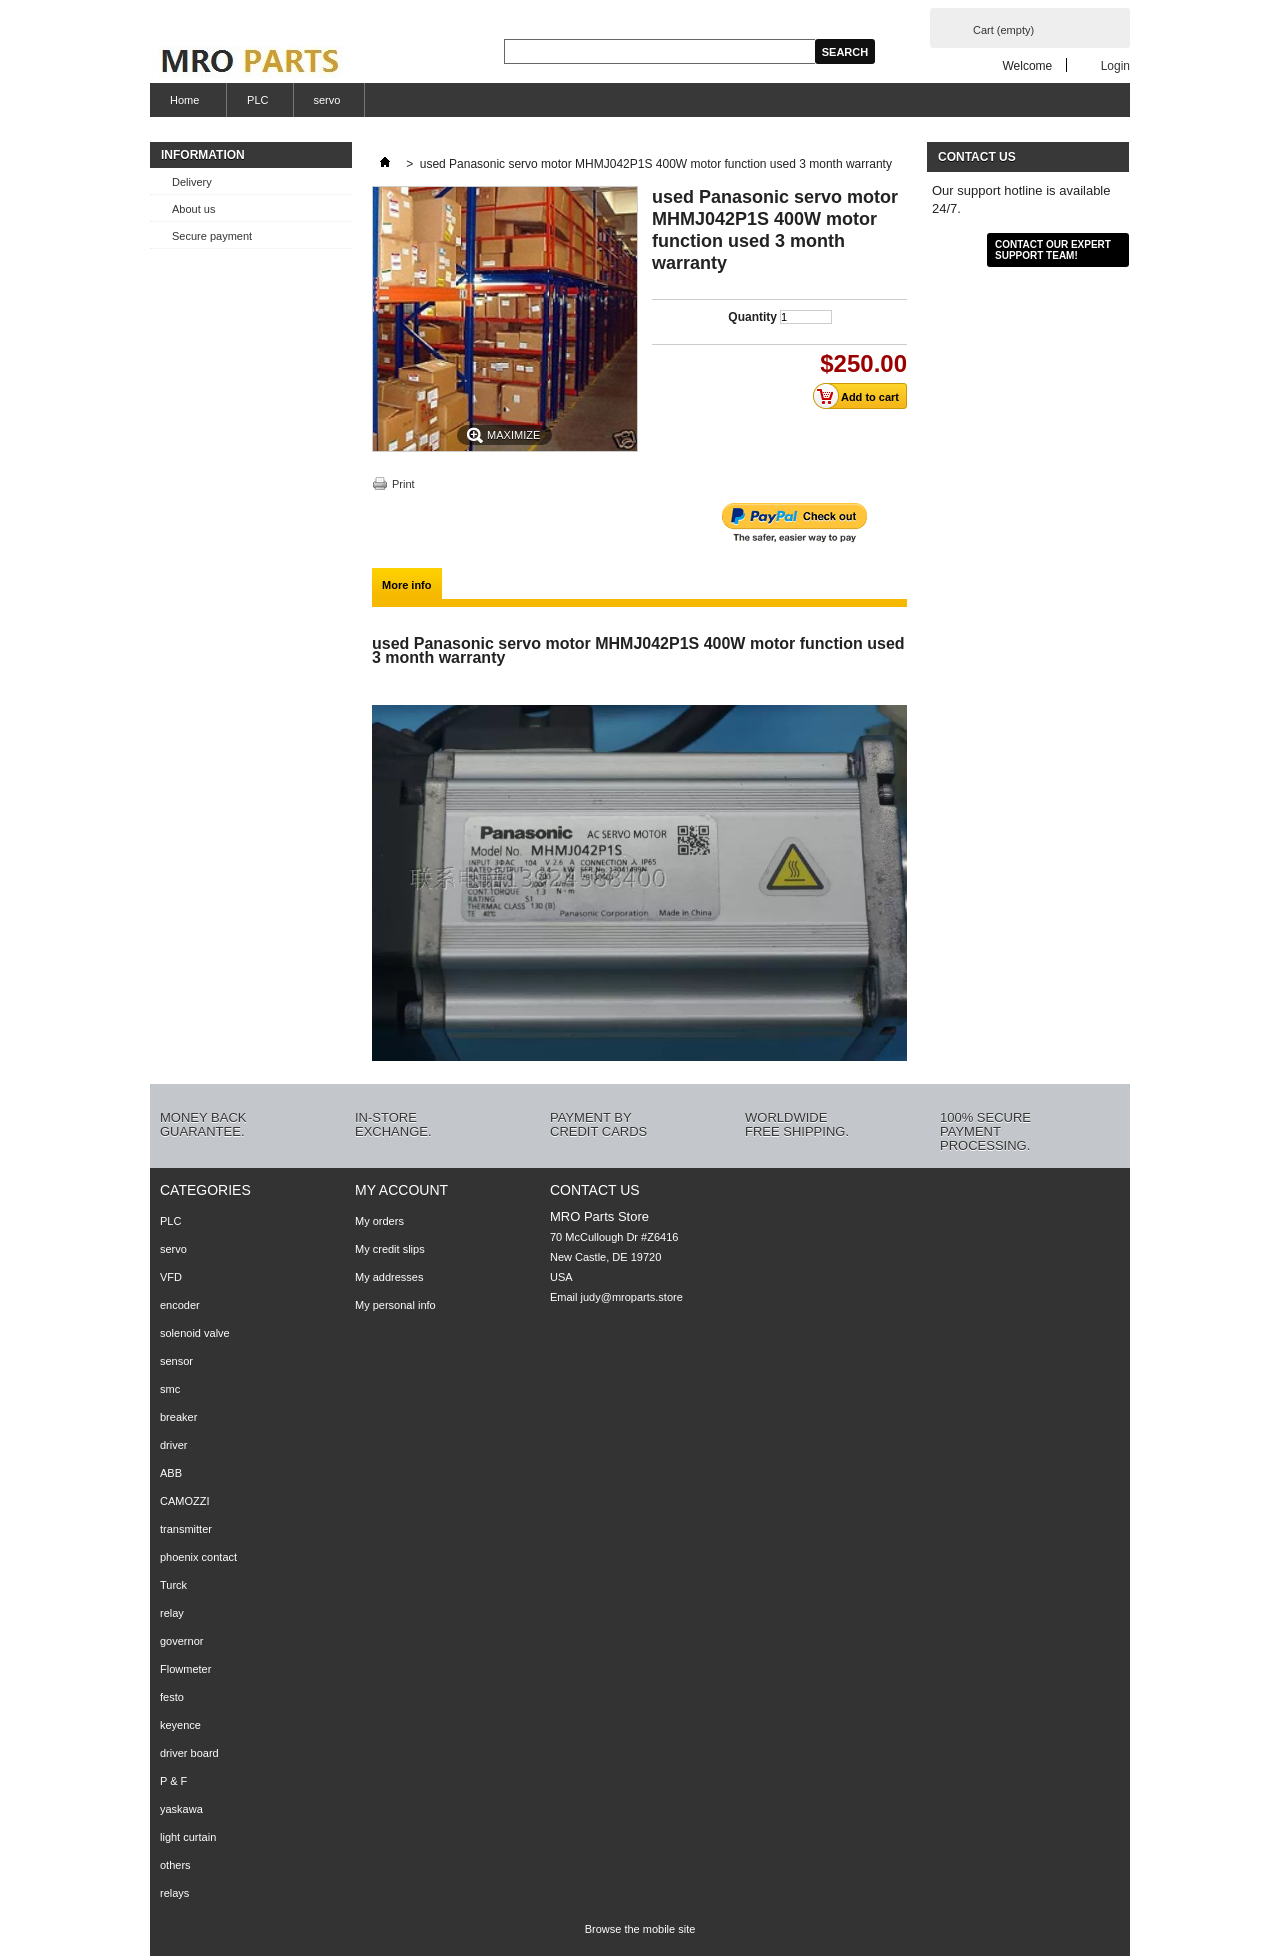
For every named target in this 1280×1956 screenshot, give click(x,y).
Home (182, 105)
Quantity (752, 317)
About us (193, 209)
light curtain (188, 1837)
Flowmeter (185, 1669)
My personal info (395, 1305)
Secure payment (212, 236)
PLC (257, 100)
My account (401, 1190)
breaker (178, 1417)
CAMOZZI (185, 1501)
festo (172, 1697)
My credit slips (390, 1249)
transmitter (186, 1529)
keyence (180, 1725)
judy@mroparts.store (632, 1297)
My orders (379, 1221)
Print (403, 484)
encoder (180, 1305)
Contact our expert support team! (1053, 250)
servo (327, 100)
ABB (171, 1473)
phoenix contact (198, 1557)
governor (181, 1641)
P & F (173, 1781)
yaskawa (181, 1809)
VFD (171, 1277)
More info (407, 585)
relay (172, 1613)
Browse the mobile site (640, 1929)
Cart (1003, 30)
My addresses (389, 1277)
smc (170, 1389)
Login (1115, 65)
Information (203, 155)
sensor (176, 1361)
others (175, 1865)
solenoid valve (195, 1333)
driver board (189, 1753)
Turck (173, 1585)
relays (174, 1893)
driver (174, 1445)
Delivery (192, 182)
